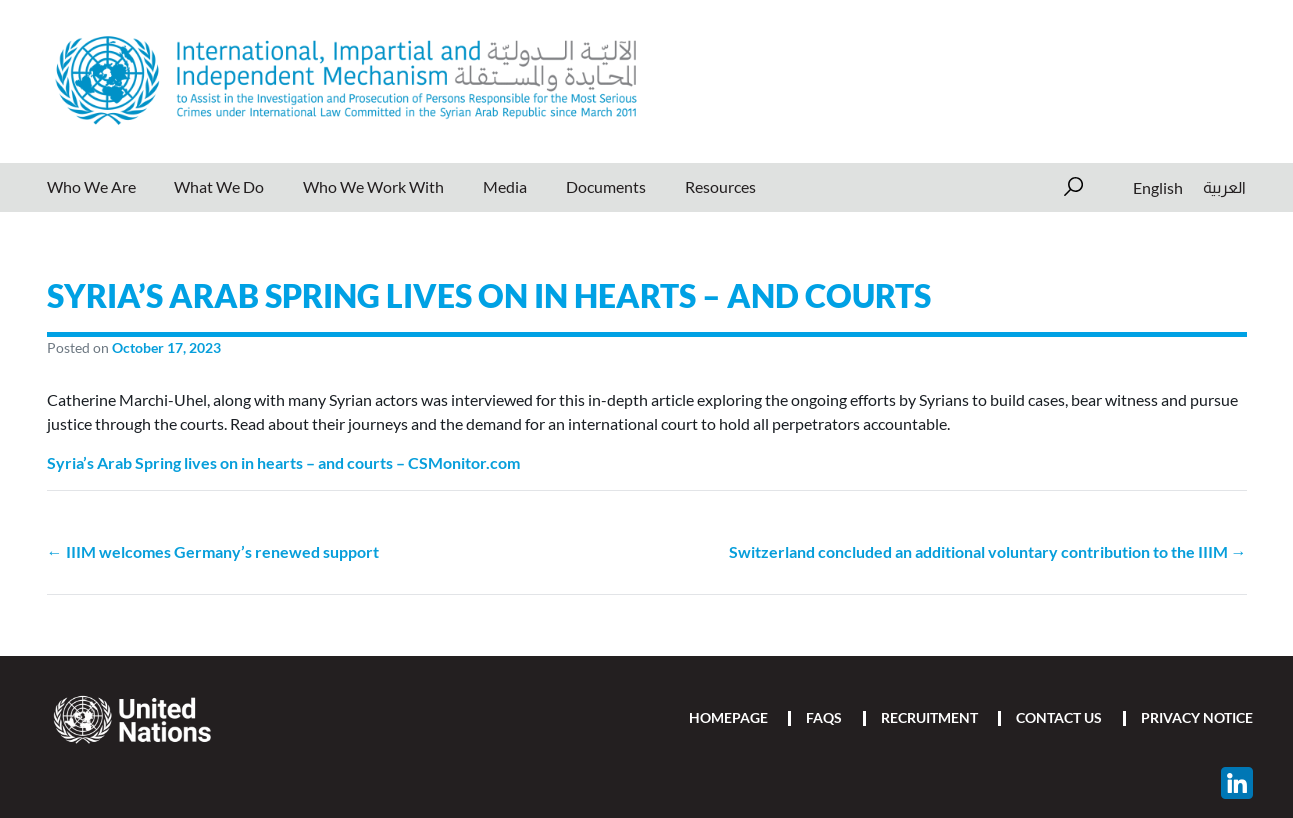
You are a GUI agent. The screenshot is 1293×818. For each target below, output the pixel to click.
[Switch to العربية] (1219, 187)
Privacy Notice (1197, 717)
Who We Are (91, 186)
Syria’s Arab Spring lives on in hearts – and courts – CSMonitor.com (283, 462)
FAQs (824, 717)
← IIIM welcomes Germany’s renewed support (213, 551)
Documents (606, 186)
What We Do (219, 186)
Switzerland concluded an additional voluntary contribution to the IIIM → (988, 551)
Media (505, 186)
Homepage (728, 717)
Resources (720, 186)
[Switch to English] (1158, 187)
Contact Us (1059, 717)
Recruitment (929, 717)
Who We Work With (373, 186)
